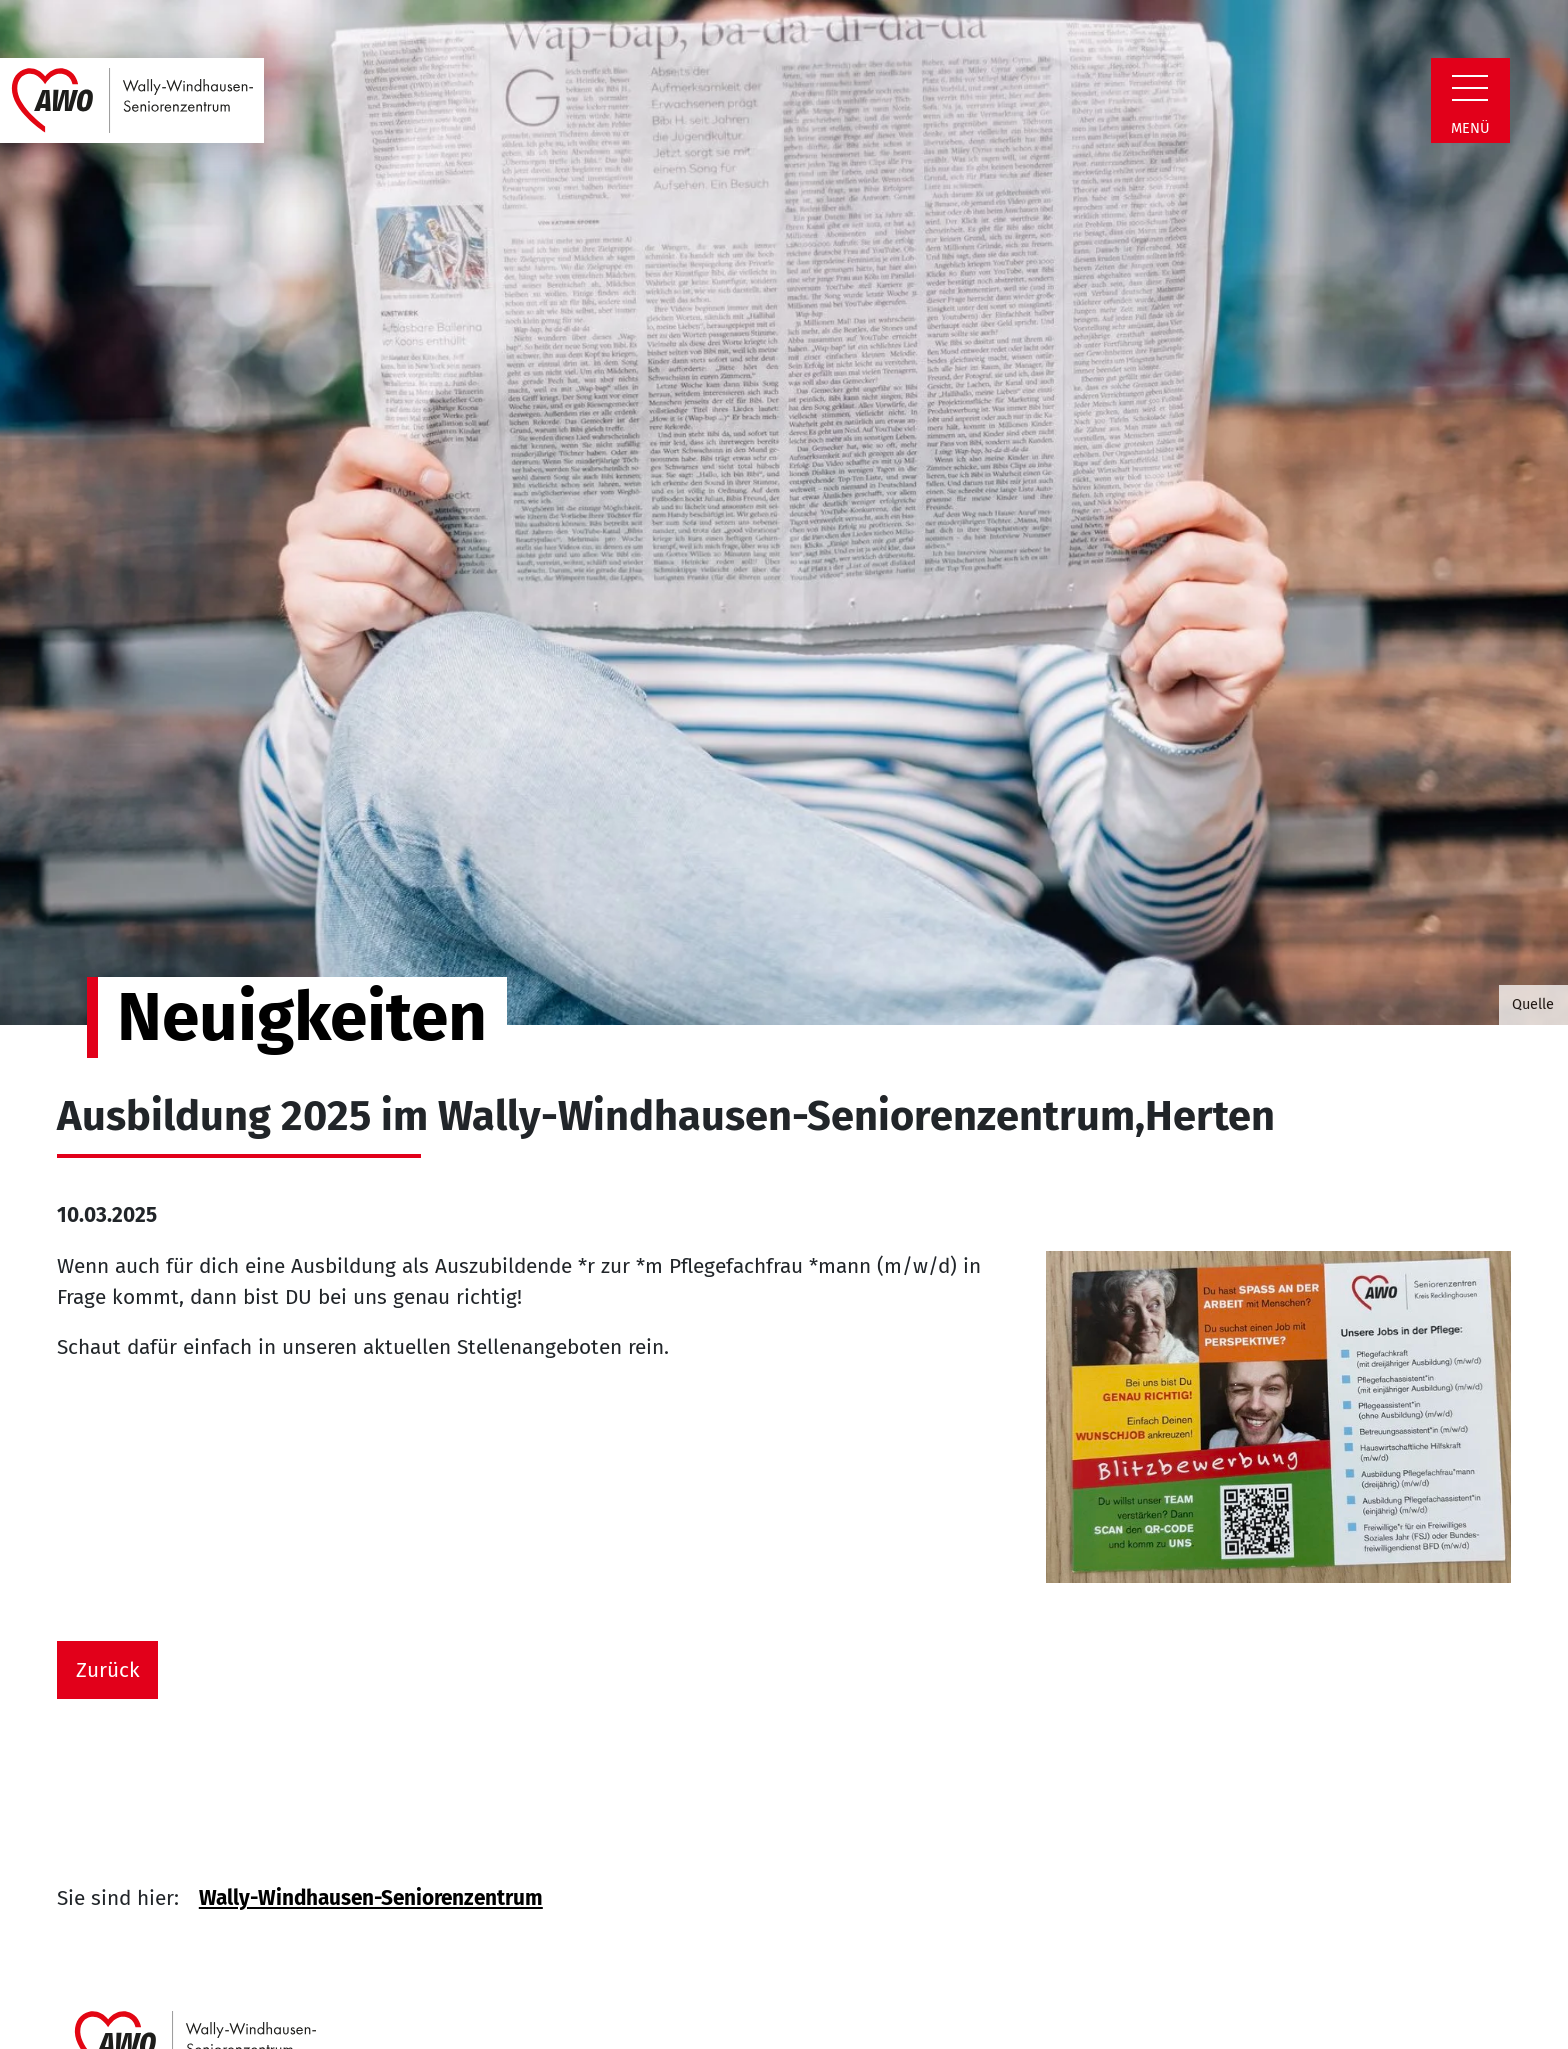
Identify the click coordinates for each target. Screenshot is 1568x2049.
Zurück (108, 1670)
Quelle (1533, 1004)
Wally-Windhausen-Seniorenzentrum (371, 1898)
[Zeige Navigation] (1470, 88)
